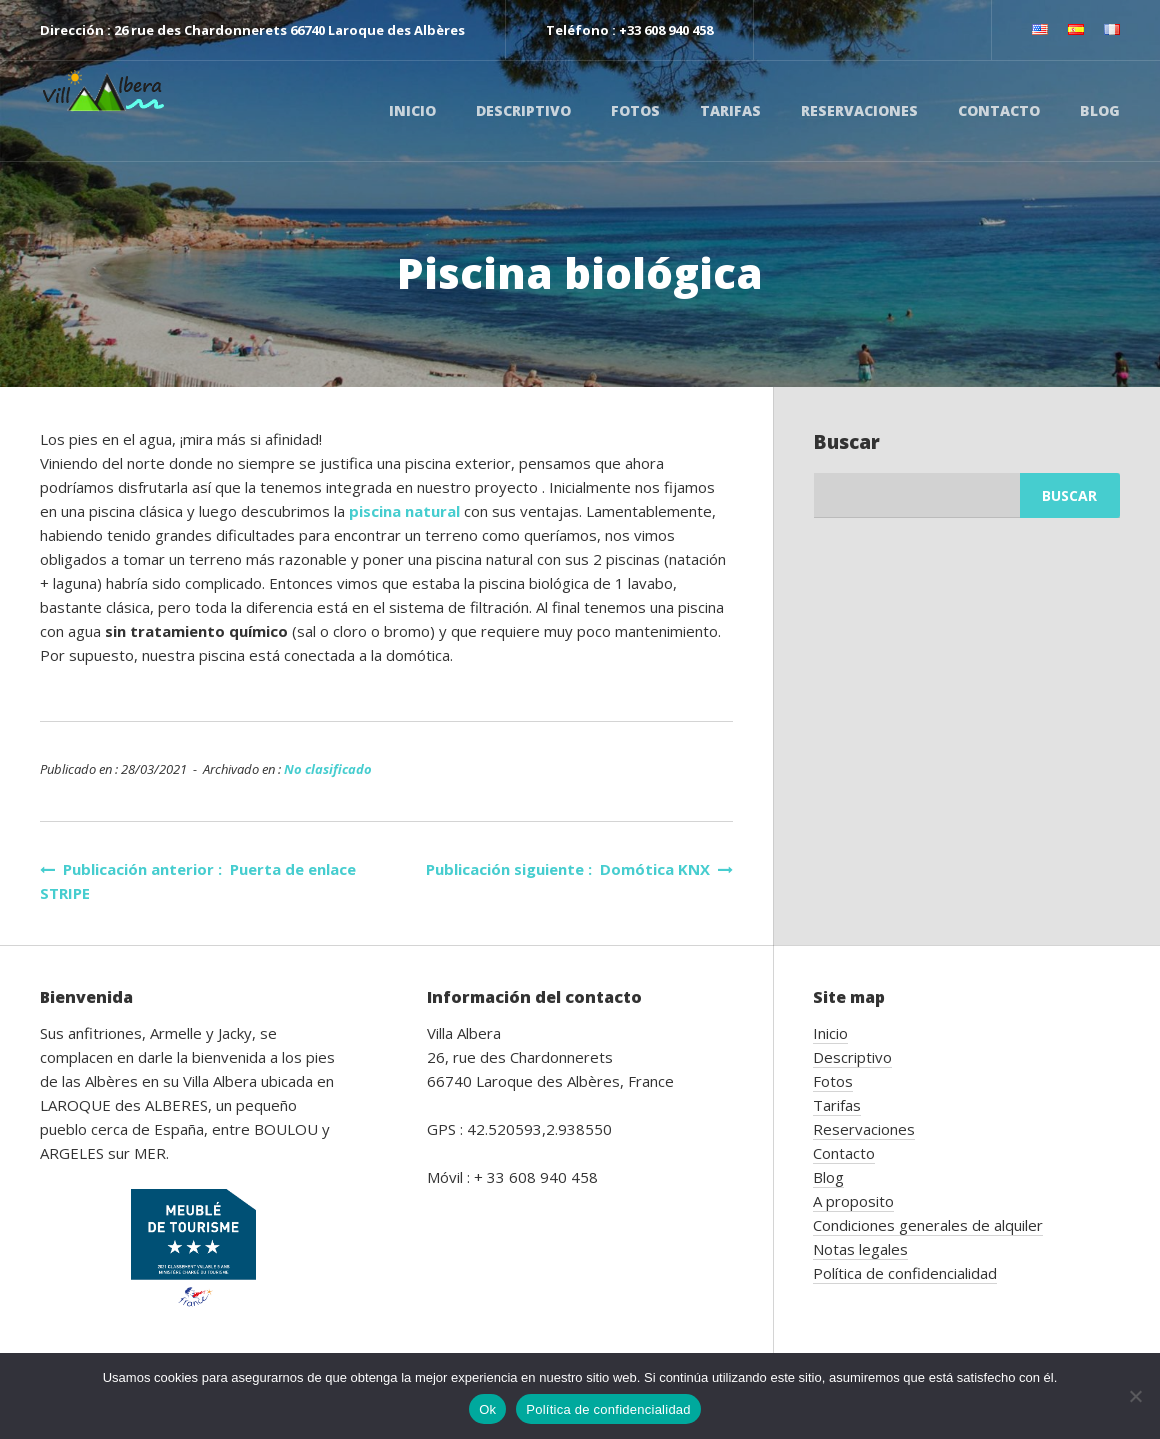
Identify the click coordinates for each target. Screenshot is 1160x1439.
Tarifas (730, 110)
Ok (487, 1409)
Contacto (999, 110)
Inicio (412, 110)
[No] (1135, 1396)
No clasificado (328, 769)
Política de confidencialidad (905, 1273)
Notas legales (860, 1249)
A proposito (853, 1201)
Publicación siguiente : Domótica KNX (579, 869)
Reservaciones (859, 110)
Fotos (635, 110)
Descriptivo (523, 110)
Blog (1100, 110)
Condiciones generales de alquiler (928, 1225)
